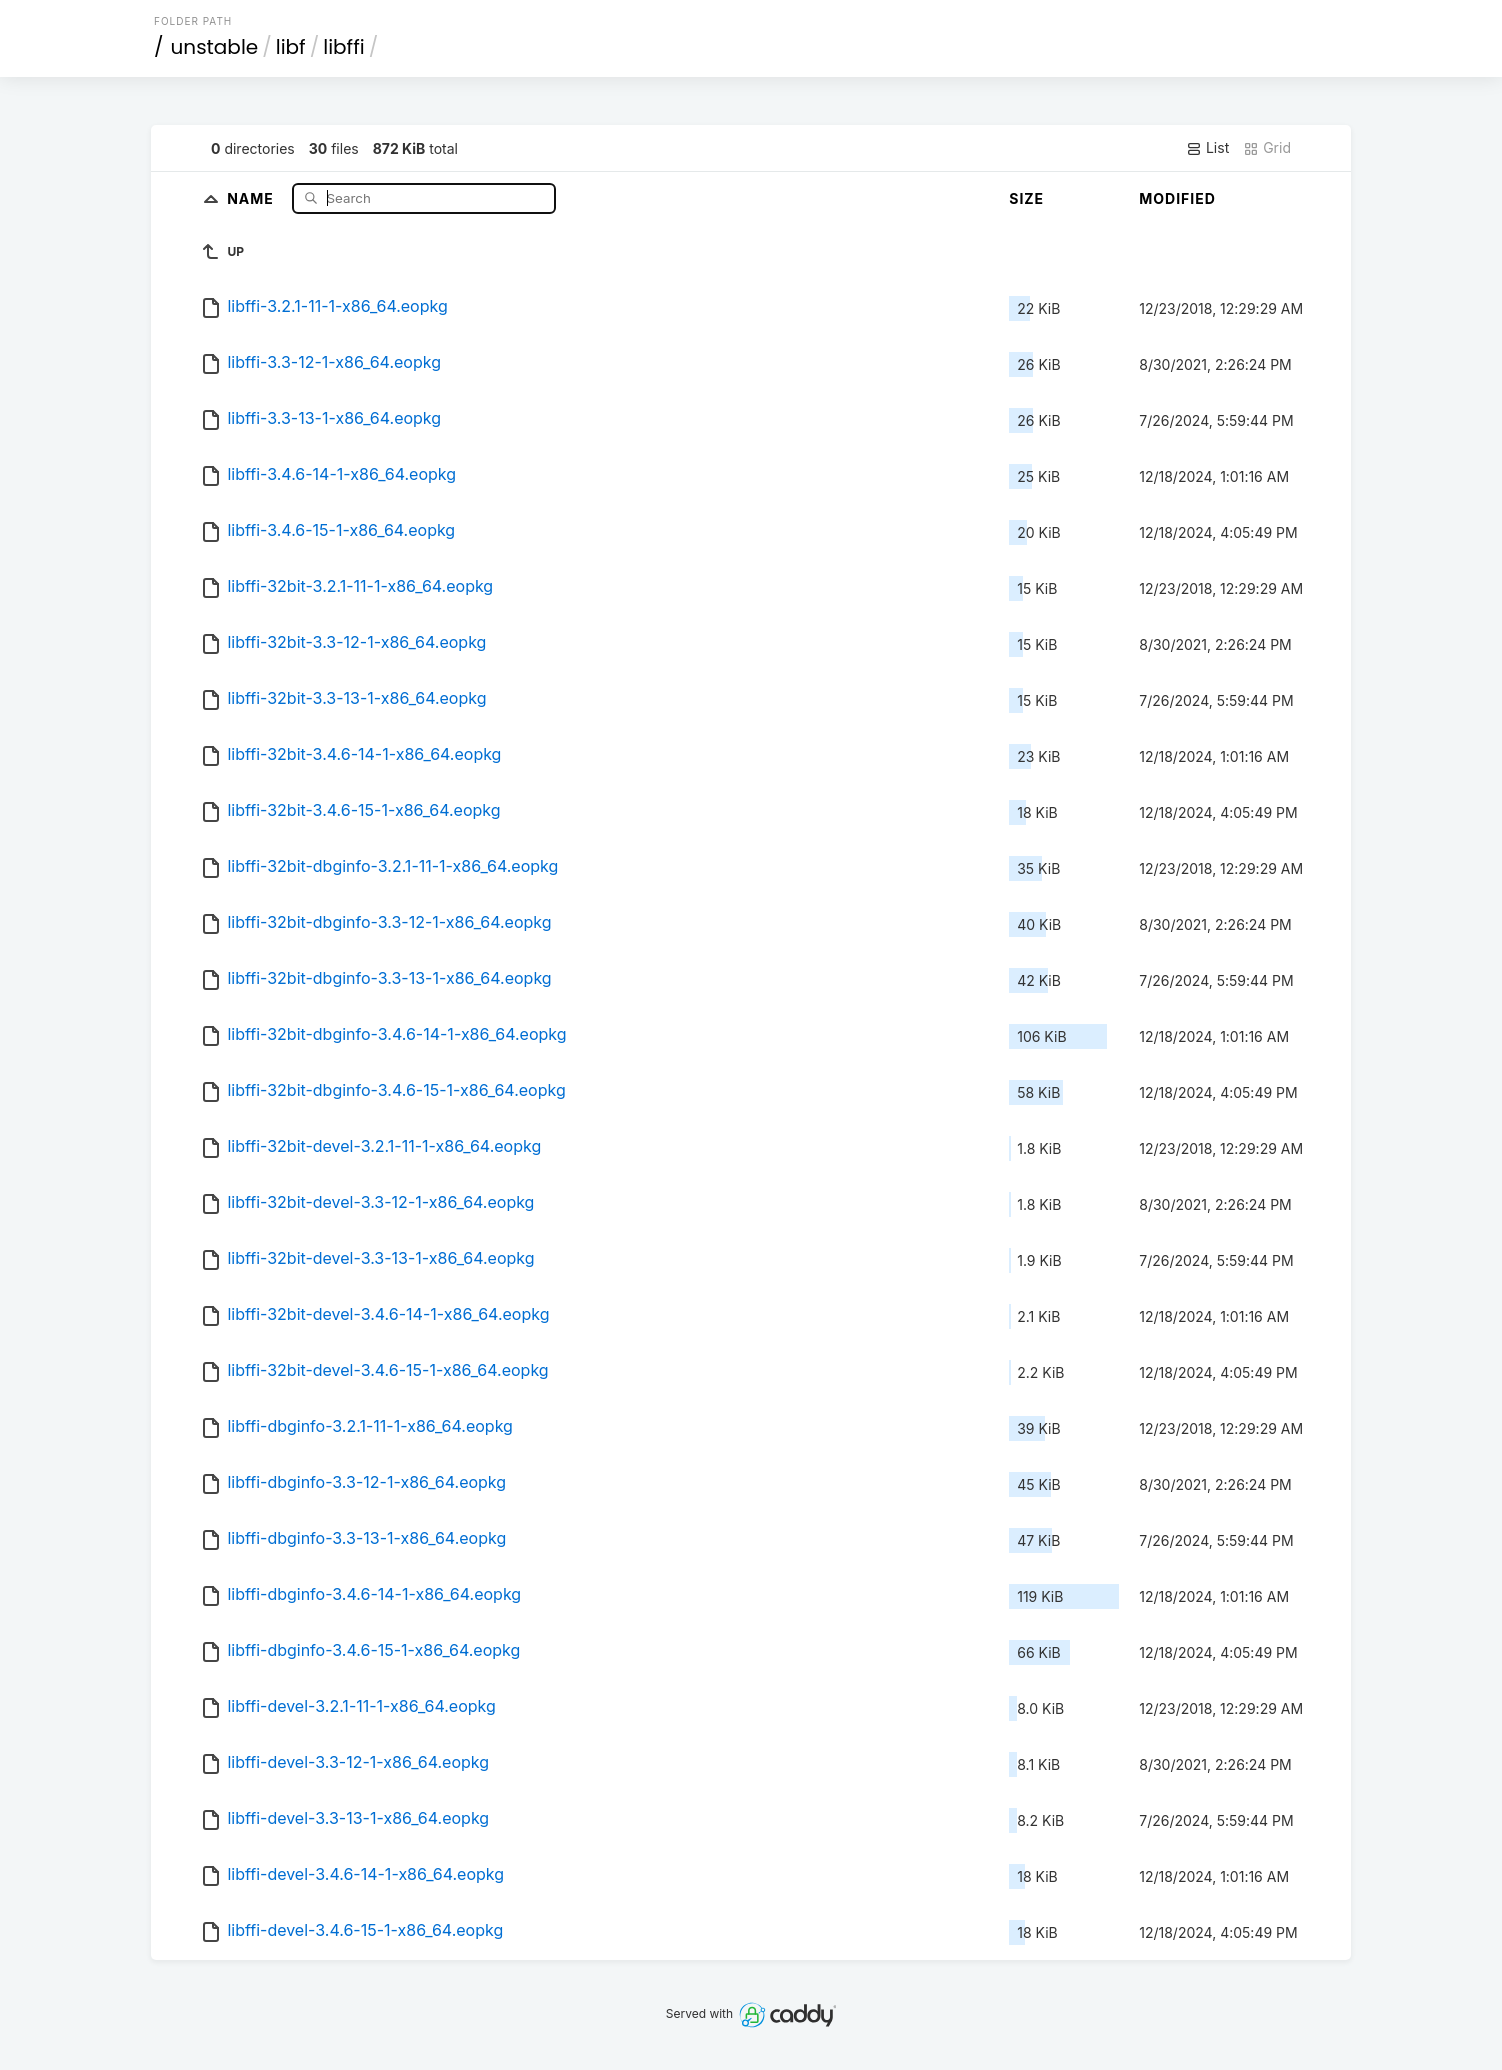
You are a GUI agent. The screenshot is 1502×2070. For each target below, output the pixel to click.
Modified (1177, 198)
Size (1026, 198)
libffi (343, 47)
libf (291, 47)
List (1207, 148)
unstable (215, 47)
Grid (1267, 148)
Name (252, 197)
